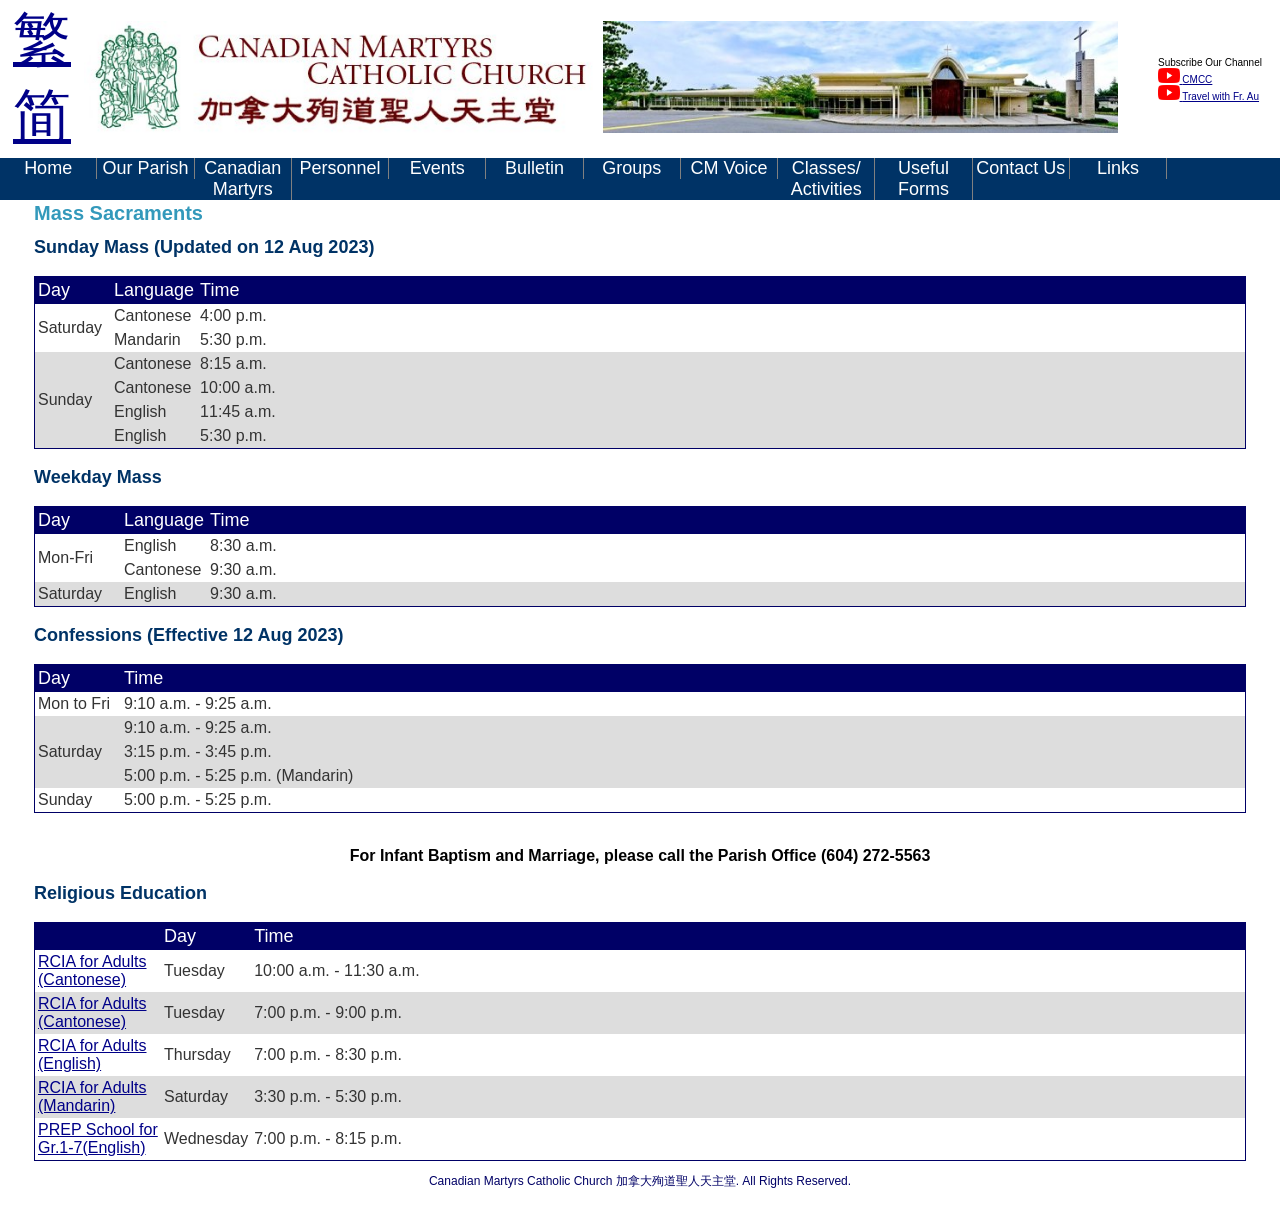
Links (1118, 168)
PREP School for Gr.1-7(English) (98, 1138)
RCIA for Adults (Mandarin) (92, 1096)
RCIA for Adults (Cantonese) (92, 970)
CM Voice (728, 168)
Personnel (339, 168)
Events (437, 168)
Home (48, 168)
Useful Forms (923, 178)
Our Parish (145, 168)
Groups (631, 168)
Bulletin (534, 168)
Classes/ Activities (826, 178)
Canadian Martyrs (242, 178)
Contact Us (1020, 168)
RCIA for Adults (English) (92, 1054)
